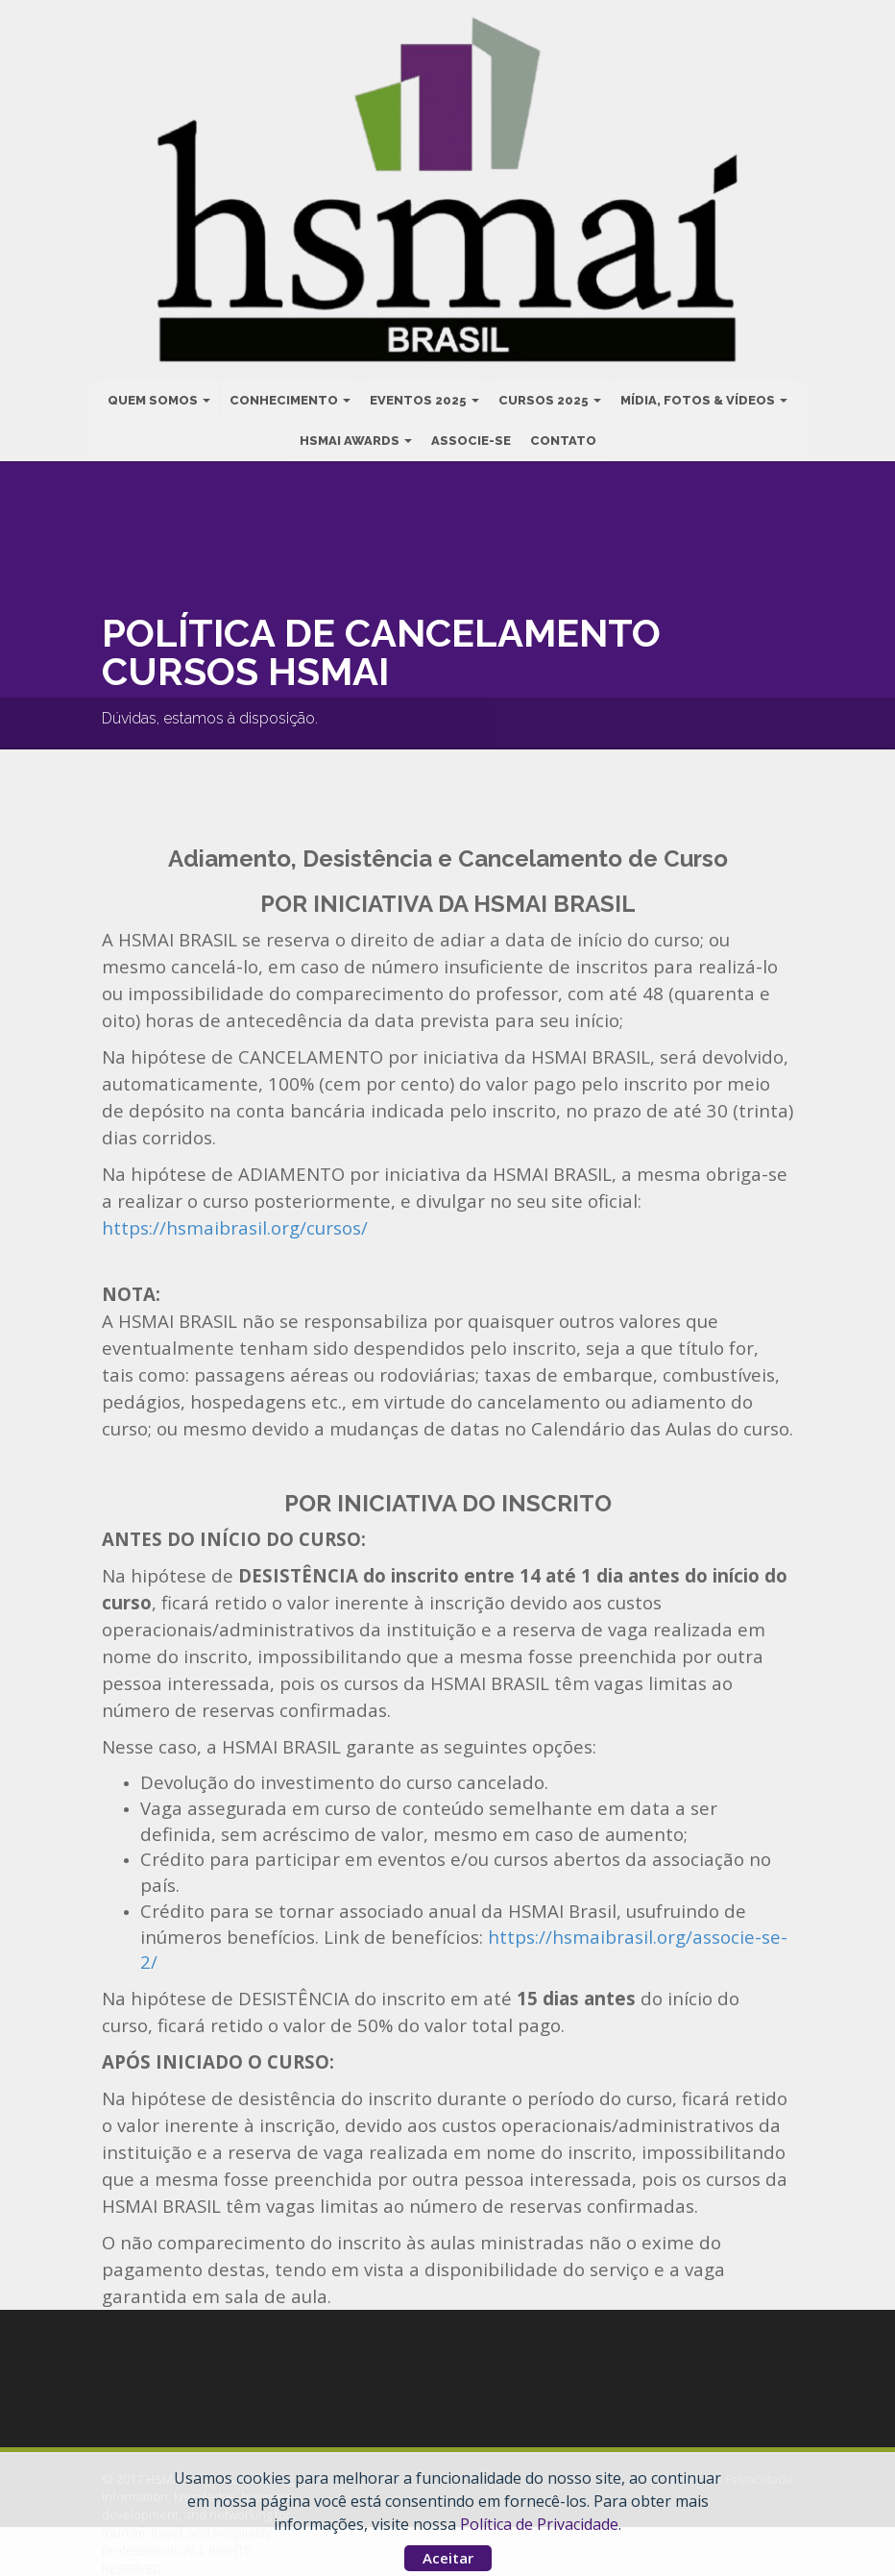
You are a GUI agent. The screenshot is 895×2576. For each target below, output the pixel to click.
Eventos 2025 (424, 398)
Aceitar (448, 2557)
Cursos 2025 (549, 398)
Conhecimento (290, 398)
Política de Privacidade (539, 2524)
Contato (563, 438)
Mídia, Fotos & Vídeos (703, 398)
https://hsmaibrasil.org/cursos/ (235, 1226)
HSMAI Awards (356, 438)
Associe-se (471, 438)
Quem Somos (159, 398)
